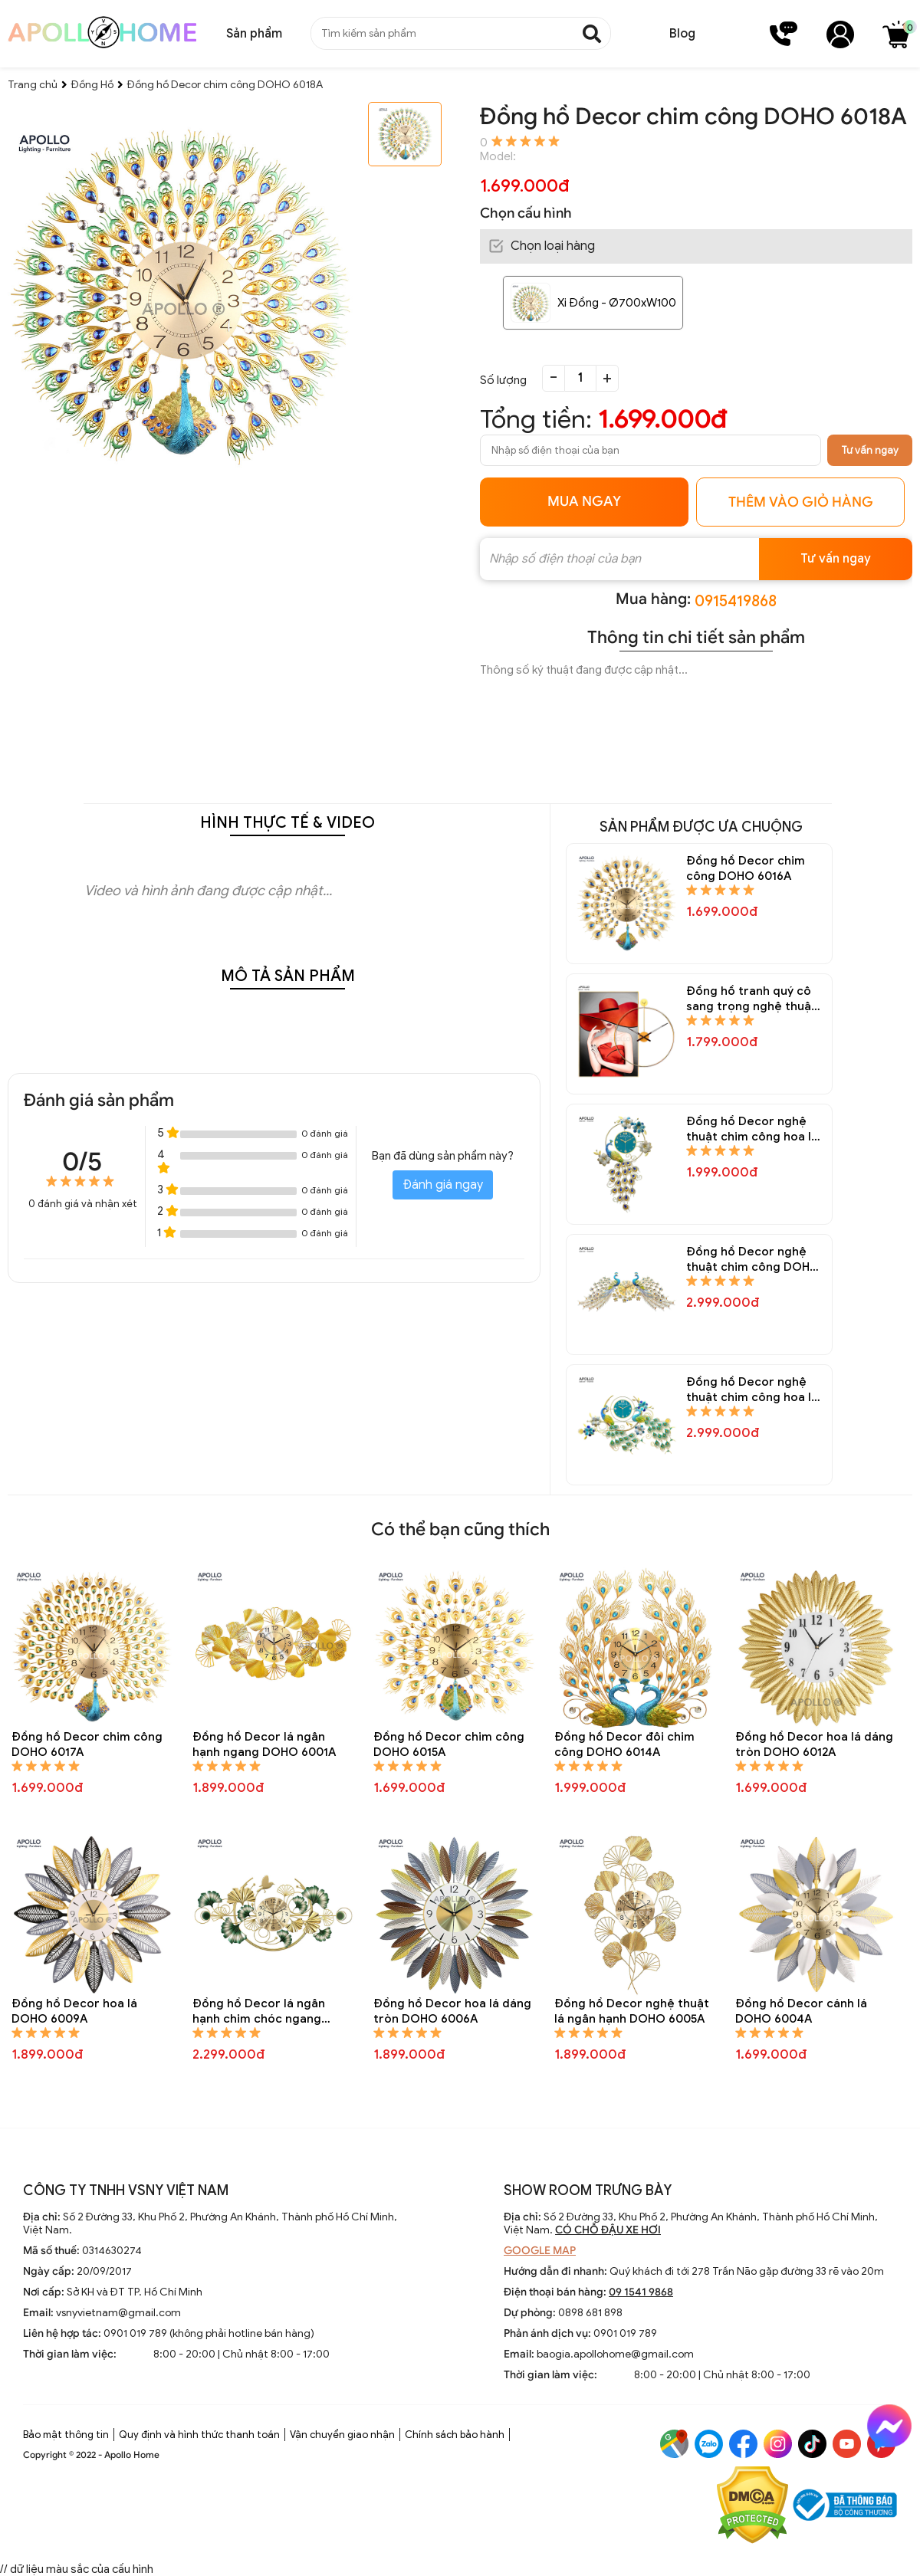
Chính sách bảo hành (454, 2434)
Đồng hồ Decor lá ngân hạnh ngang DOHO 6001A (264, 1744)
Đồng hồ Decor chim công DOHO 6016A (745, 868)
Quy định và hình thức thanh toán (199, 2434)
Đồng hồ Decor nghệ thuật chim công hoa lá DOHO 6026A (752, 1129)
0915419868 (736, 601)
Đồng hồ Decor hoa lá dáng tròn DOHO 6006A (452, 2011)
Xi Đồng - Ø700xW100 (616, 303)
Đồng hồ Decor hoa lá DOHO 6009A (74, 2011)
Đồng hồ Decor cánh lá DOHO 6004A (801, 2011)
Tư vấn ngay (870, 450)
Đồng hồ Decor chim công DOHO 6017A (87, 1744)
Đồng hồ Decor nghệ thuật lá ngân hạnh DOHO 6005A (631, 2011)
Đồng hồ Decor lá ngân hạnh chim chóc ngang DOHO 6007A (258, 2011)
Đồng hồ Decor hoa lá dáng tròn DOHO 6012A (814, 1744)
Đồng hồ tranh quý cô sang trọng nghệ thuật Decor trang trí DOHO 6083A (751, 999)
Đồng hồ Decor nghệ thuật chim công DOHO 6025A (753, 1260)
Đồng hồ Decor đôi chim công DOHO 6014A (624, 1744)
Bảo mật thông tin (66, 2434)
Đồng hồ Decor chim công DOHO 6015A (448, 1744)
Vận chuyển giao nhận (342, 2434)
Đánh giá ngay (442, 1185)
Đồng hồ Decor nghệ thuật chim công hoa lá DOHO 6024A (752, 1390)
